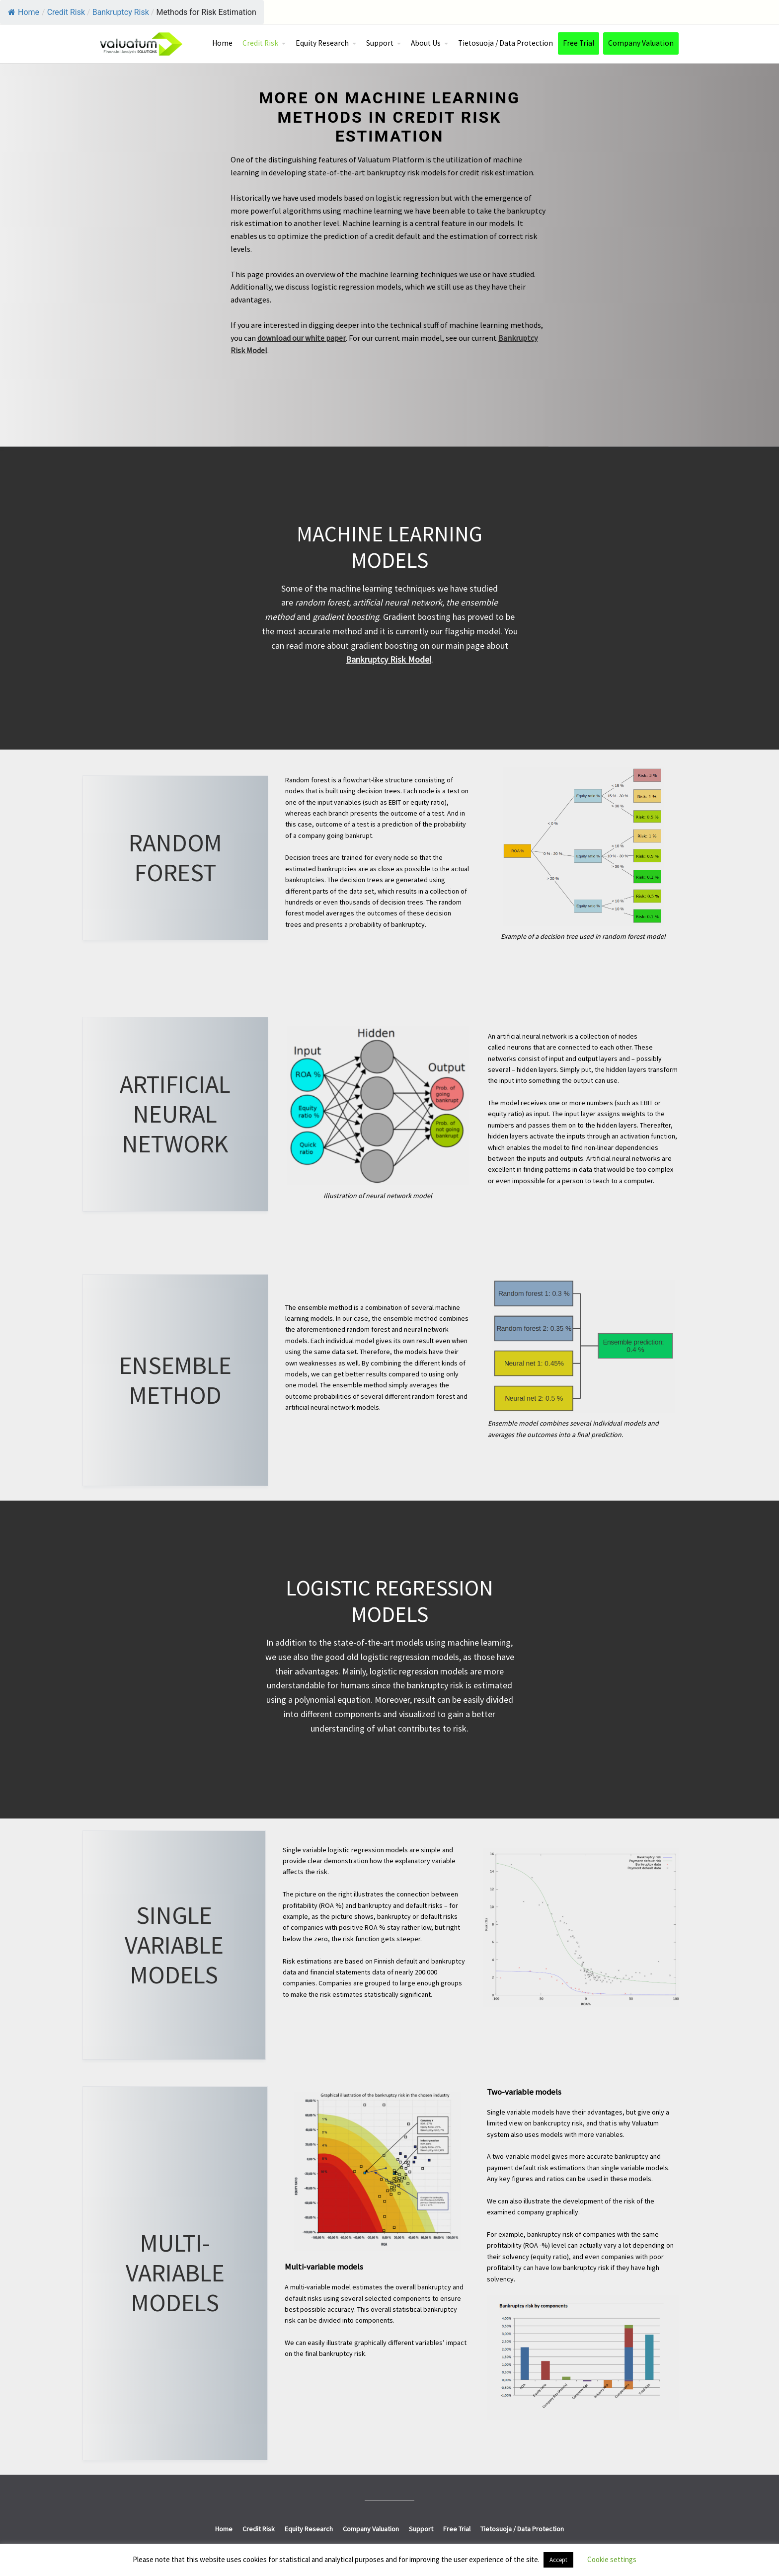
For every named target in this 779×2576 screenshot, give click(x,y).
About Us (426, 43)
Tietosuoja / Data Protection (505, 43)
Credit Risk (260, 43)
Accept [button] (558, 2560)
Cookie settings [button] (611, 2559)
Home (23, 12)
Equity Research (322, 43)
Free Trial (578, 43)
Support (379, 43)
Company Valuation (641, 43)
